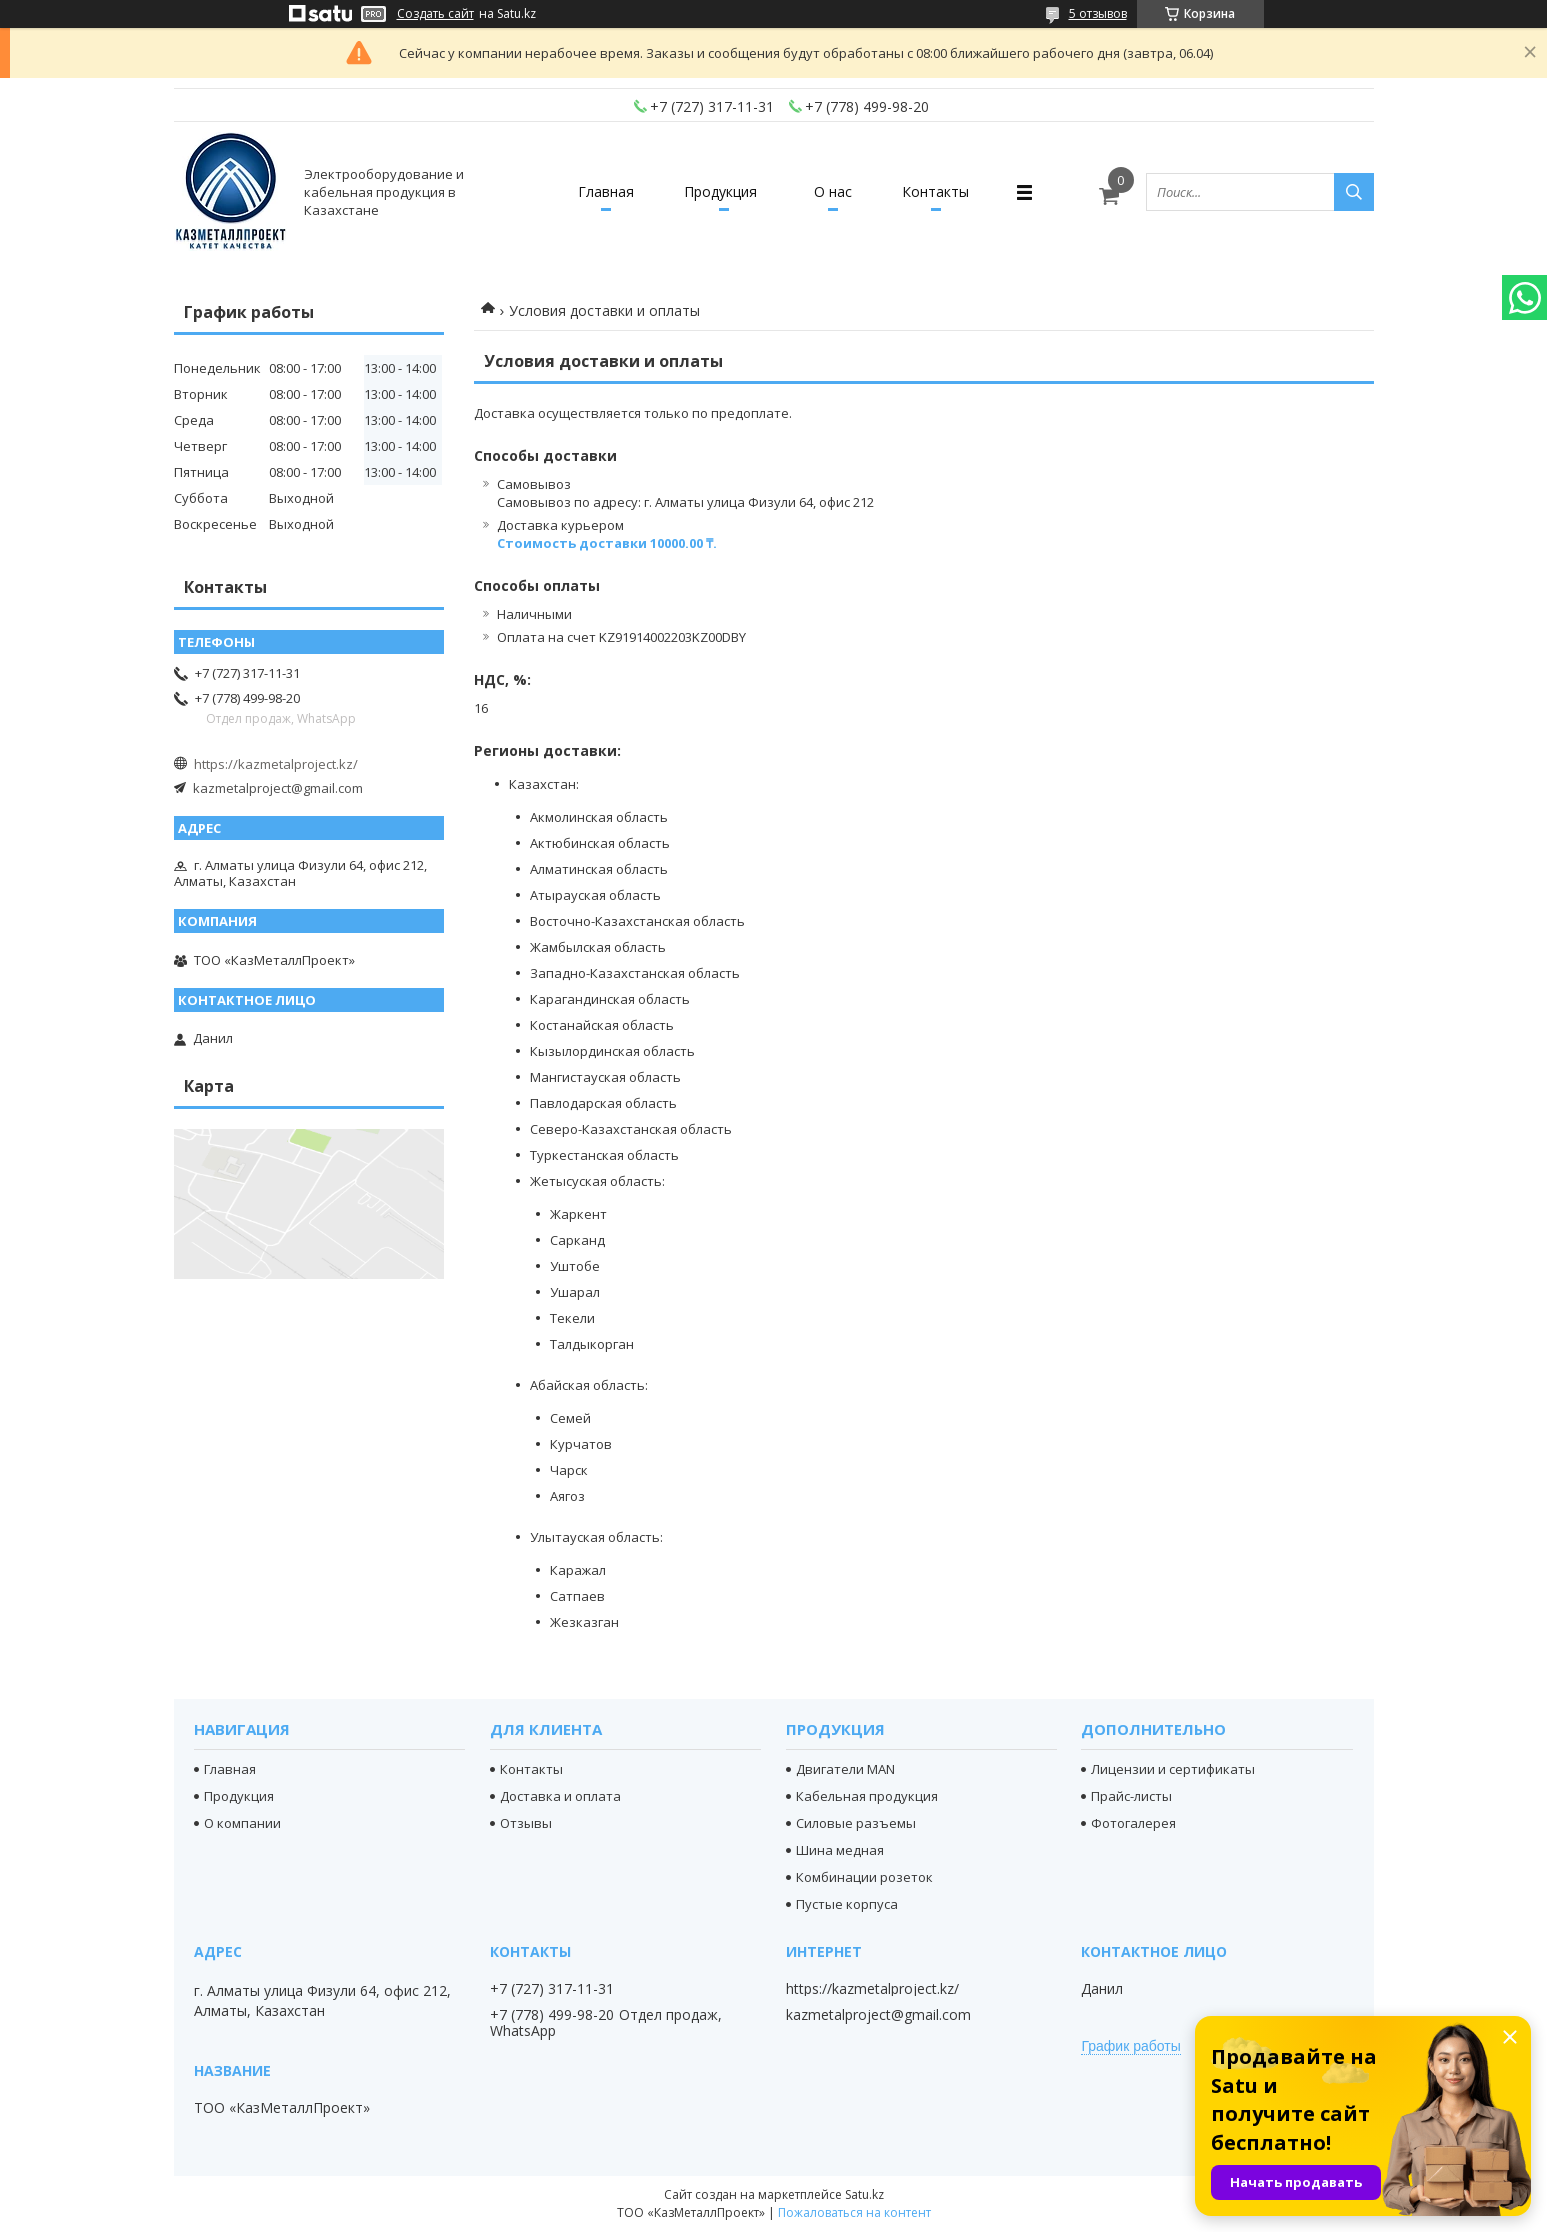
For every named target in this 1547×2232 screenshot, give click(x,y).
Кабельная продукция (867, 1796)
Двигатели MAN (845, 1769)
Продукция (720, 191)
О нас (834, 191)
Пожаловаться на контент (854, 2212)
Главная (606, 191)
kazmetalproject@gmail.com (278, 788)
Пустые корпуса (847, 1904)
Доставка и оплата (560, 1796)
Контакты (936, 191)
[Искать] (1354, 192)
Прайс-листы (1131, 1796)
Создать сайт (435, 14)
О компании (242, 1823)
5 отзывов (1098, 13)
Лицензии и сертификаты (1173, 1769)
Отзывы (526, 1823)
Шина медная (840, 1850)
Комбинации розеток (864, 1877)
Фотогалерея (1133, 1823)
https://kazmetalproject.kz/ (276, 764)
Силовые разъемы (856, 1823)
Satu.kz (864, 2194)
